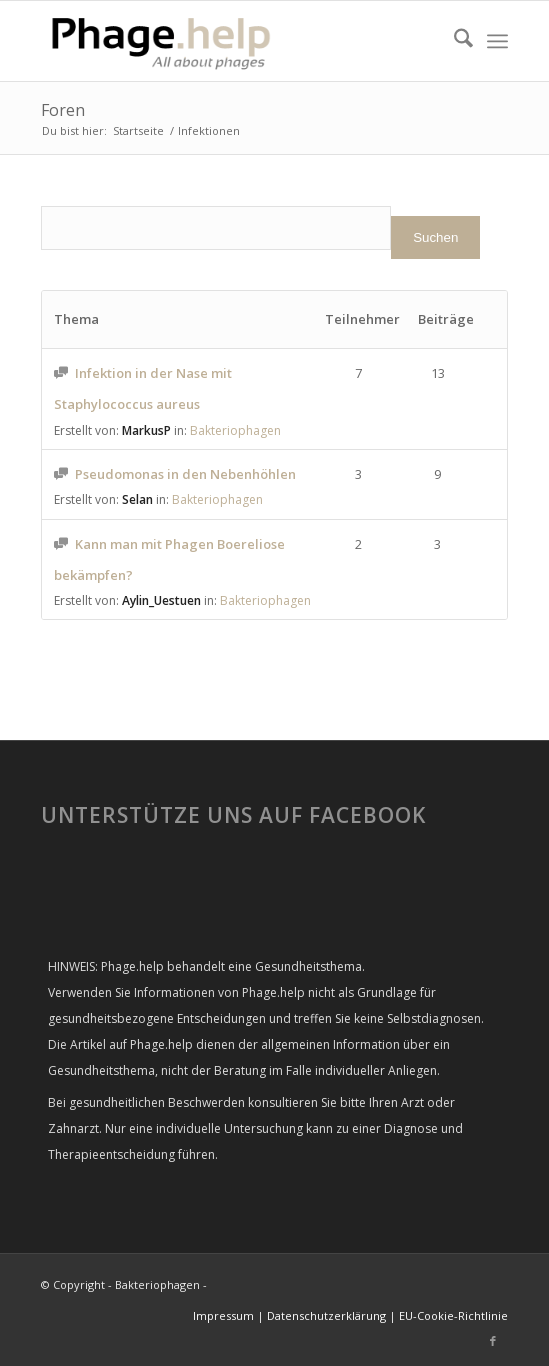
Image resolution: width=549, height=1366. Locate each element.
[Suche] (453, 41)
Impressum (223, 1315)
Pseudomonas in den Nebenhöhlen (185, 474)
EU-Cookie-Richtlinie (453, 1315)
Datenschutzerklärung (326, 1315)
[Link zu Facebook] (493, 1341)
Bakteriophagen (235, 430)
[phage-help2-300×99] (227, 41)
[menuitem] (453, 41)
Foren (63, 110)
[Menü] (497, 41)
